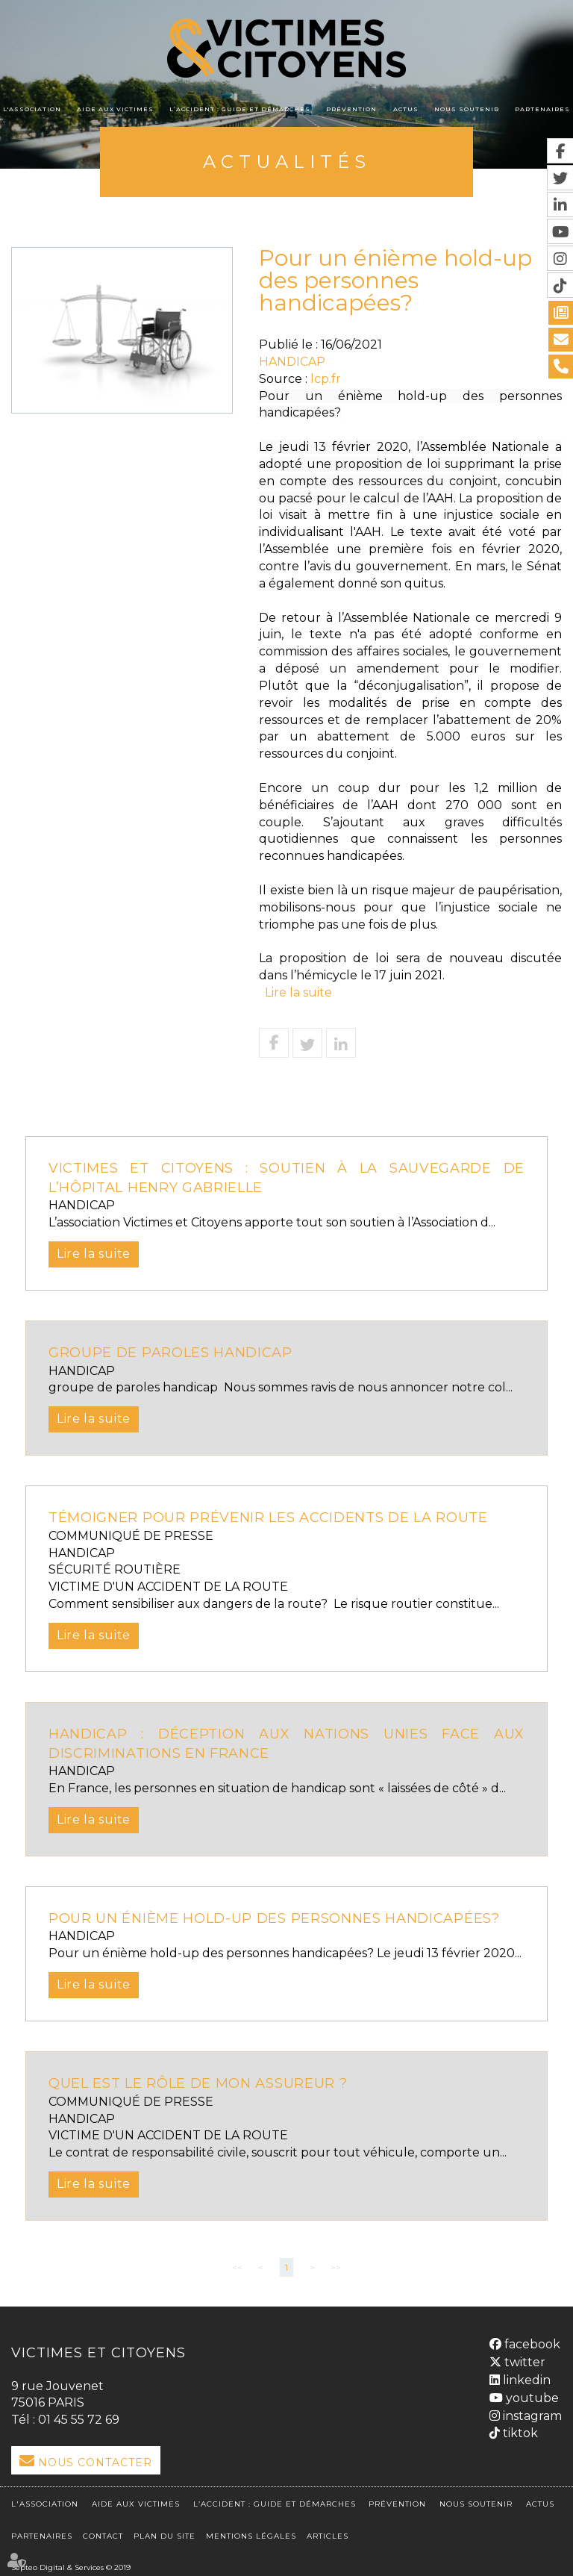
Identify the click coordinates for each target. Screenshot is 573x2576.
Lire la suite (298, 992)
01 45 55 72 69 (78, 2420)
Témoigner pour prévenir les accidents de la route (278, 1517)
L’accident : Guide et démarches (239, 109)
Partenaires (542, 109)
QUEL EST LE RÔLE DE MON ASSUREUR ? (201, 2083)
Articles (327, 2531)
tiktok (519, 2431)
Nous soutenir (466, 109)
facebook (530, 2342)
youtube (531, 2396)
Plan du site (164, 2531)
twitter (523, 2360)
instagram (531, 2413)
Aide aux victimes (115, 109)
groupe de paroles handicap (173, 1352)
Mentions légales (251, 2531)
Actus (406, 109)
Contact (103, 2531)
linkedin (525, 2378)
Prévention (351, 109)
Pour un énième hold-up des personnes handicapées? (279, 1918)
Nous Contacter (95, 2462)
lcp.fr (325, 379)
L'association (32, 109)
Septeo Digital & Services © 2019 (71, 2563)
